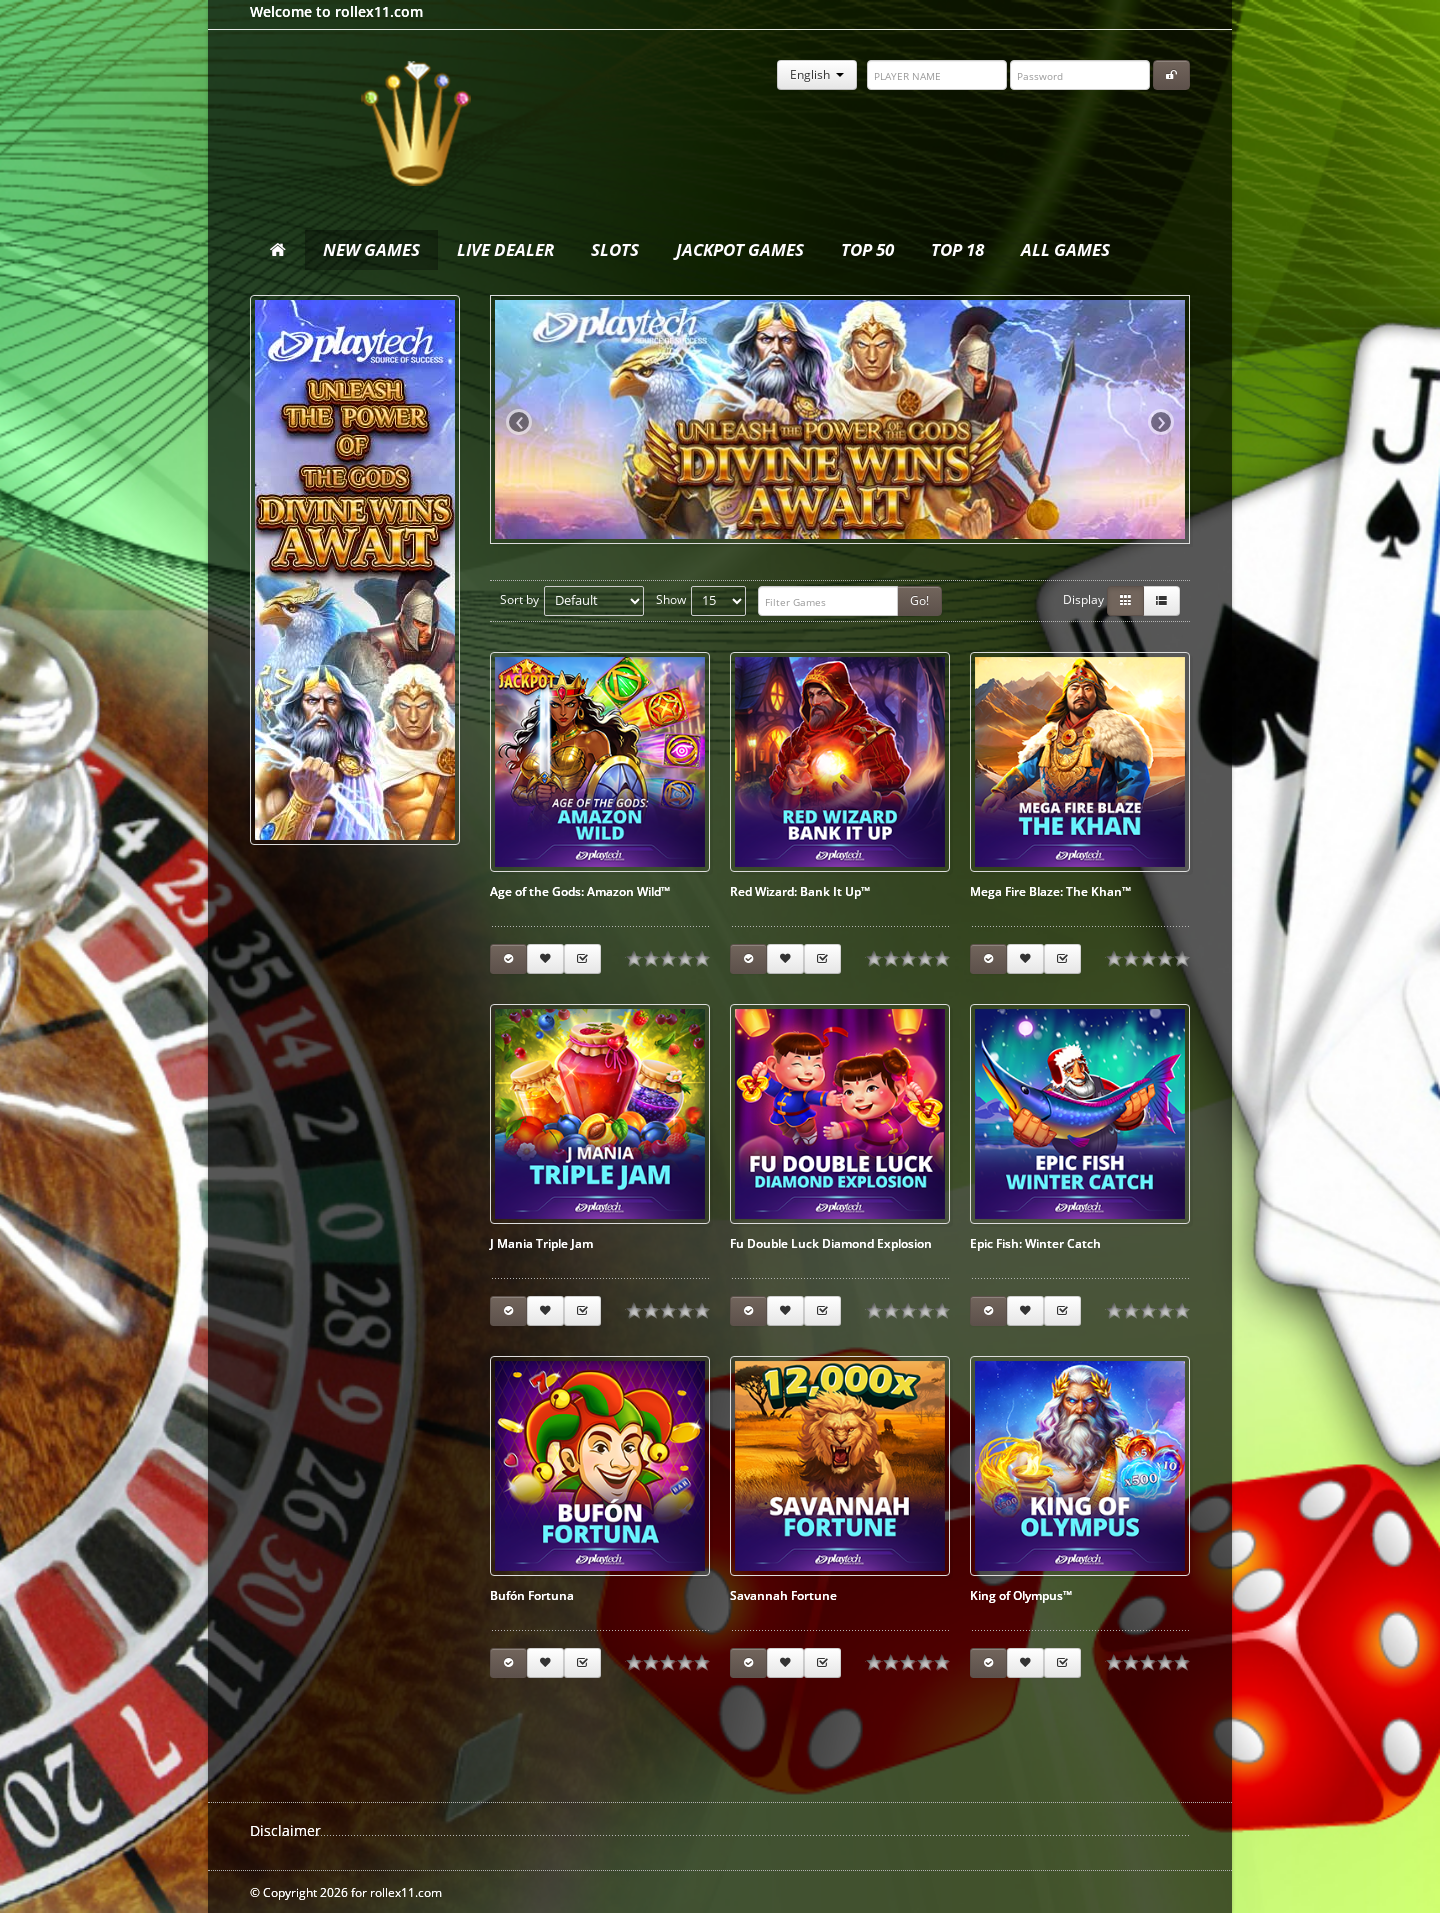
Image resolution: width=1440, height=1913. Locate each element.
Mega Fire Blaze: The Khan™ (1050, 891)
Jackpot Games (740, 249)
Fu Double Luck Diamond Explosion (831, 1243)
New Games (371, 249)
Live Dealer (505, 249)
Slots (615, 249)
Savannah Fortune (783, 1595)
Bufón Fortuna (532, 1595)
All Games (1065, 249)
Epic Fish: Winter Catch (1035, 1243)
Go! (919, 600)
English (817, 74)
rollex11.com (415, 125)
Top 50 (867, 249)
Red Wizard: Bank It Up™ (800, 891)
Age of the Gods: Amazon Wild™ (580, 891)
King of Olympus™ (1021, 1595)
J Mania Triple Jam (541, 1243)
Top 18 (957, 249)
